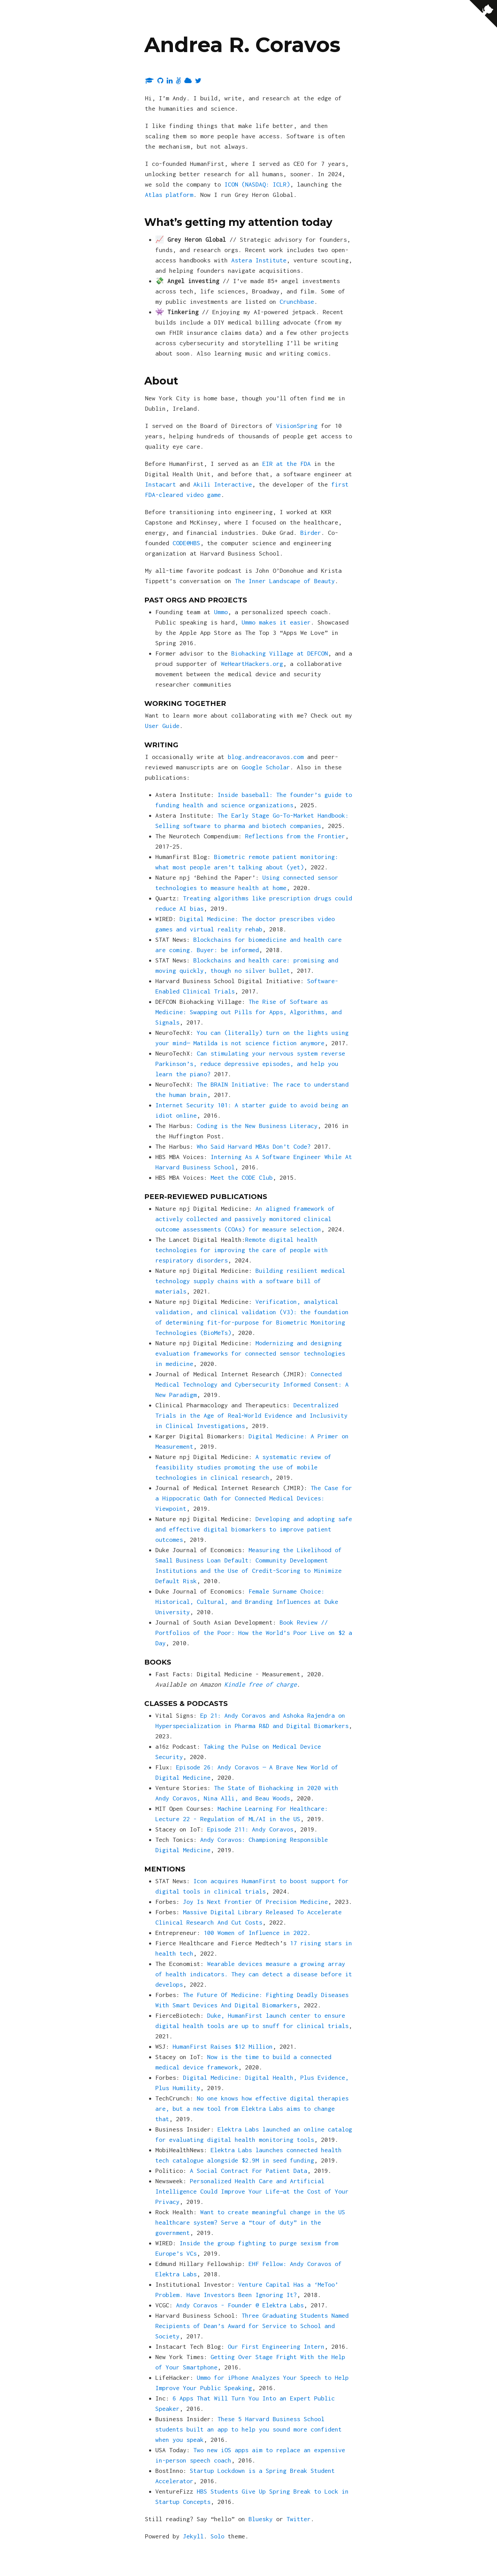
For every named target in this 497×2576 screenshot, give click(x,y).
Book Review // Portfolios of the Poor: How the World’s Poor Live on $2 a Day (253, 1633)
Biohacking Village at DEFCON (279, 653)
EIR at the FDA (286, 463)
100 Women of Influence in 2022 (255, 1932)
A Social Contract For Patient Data (248, 2170)
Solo (217, 2536)
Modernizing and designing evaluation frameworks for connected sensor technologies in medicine (250, 1353)
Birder (310, 532)
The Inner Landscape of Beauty (285, 581)
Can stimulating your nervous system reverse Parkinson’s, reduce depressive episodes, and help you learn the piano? (250, 1064)
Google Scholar (266, 767)
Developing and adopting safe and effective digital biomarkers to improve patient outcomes (253, 1529)
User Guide (162, 725)
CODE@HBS (186, 543)
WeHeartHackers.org (252, 663)
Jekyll (193, 2536)
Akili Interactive (222, 484)
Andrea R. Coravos (242, 44)
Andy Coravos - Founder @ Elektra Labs (240, 2305)
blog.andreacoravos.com (266, 756)
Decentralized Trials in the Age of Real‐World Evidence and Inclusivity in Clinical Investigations (251, 1415)
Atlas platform (169, 194)
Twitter (298, 2519)
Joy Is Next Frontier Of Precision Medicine (255, 1901)
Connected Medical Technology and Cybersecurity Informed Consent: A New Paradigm (252, 1384)
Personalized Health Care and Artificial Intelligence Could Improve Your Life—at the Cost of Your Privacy (252, 2191)
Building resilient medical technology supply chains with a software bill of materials (250, 1281)
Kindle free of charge (260, 1684)
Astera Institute (258, 260)
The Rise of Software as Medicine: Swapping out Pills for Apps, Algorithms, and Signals (248, 1012)
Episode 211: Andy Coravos (250, 1829)
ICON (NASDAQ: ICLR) (257, 184)
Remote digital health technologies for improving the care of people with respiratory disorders (241, 1250)
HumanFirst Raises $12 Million (223, 2046)
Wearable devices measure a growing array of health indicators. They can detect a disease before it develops (253, 1974)
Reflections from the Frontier (295, 836)
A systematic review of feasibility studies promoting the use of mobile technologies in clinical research (243, 1467)
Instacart (160, 484)
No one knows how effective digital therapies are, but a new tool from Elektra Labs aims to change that (252, 2109)
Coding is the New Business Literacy (257, 1125)
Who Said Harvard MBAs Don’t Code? (254, 1146)
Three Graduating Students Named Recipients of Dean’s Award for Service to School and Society (252, 2326)
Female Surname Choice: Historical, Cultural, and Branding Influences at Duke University (246, 1602)
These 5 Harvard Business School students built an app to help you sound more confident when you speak (248, 2429)
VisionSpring (297, 425)
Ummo (221, 612)
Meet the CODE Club (242, 1177)
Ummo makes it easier (276, 622)
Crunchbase (297, 301)
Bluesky (260, 2519)
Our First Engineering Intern (276, 2346)
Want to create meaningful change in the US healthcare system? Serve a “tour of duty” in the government (250, 2222)
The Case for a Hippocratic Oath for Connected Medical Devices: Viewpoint (253, 1498)
